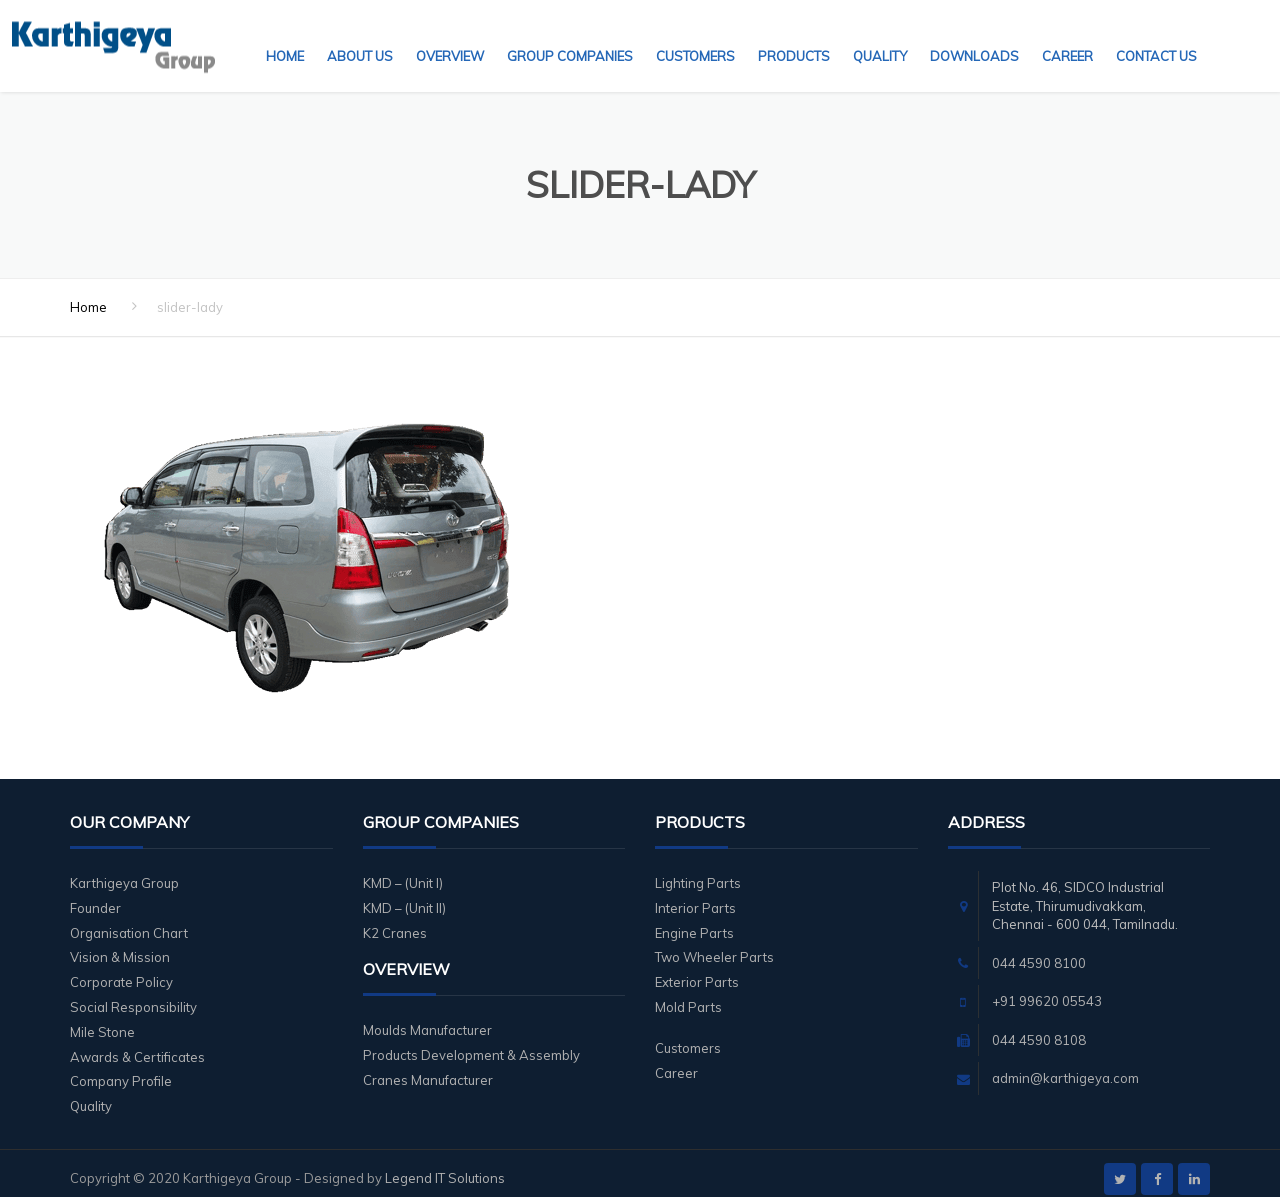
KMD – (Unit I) (403, 871)
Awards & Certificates (137, 1045)
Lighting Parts (698, 871)
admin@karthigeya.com (1065, 1066)
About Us (360, 35)
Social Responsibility (133, 995)
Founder (95, 896)
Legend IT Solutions (445, 1166)
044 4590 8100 (1039, 951)
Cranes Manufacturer (428, 1068)
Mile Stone (102, 1020)
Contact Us (1156, 35)
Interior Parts (695, 896)
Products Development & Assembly (471, 1043)
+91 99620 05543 (1047, 989)
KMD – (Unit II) (404, 896)
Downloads (974, 35)
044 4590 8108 (1039, 1028)
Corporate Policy (121, 970)
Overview (450, 35)
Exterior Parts (697, 970)
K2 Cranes (395, 921)
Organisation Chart (129, 921)
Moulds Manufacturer (427, 1018)
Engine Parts (694, 921)
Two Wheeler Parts (714, 945)
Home (285, 35)
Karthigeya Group (124, 871)
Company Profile (121, 1069)
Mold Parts (688, 995)
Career (1067, 35)
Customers (695, 35)
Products (794, 35)
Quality (880, 35)
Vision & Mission (120, 945)
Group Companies (570, 35)
